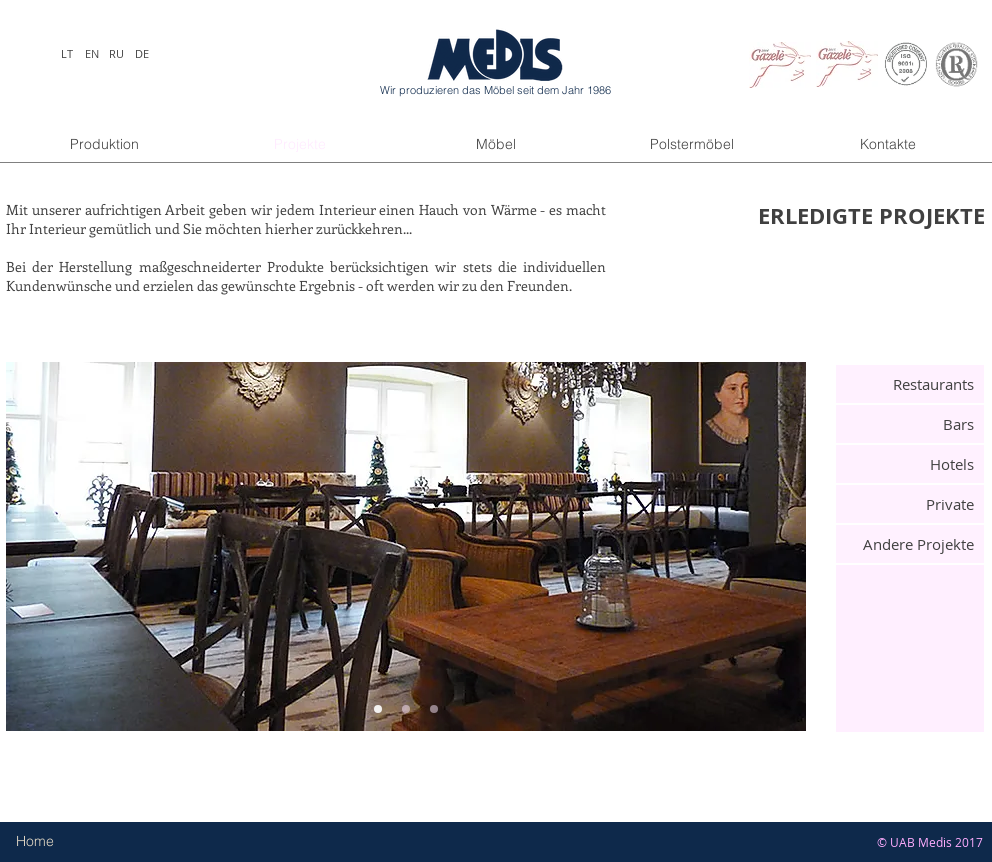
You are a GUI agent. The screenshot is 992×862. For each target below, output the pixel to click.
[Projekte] (300, 145)
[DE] (141, 53)
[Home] (56, 842)
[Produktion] (104, 145)
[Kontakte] (888, 145)
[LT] (66, 53)
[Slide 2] (406, 709)
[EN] (91, 53)
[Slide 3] (434, 709)
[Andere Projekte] (910, 544)
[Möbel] (496, 145)
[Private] (910, 504)
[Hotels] (910, 464)
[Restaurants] (910, 384)
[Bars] (910, 424)
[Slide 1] (378, 709)
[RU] (116, 53)
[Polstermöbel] (692, 145)
